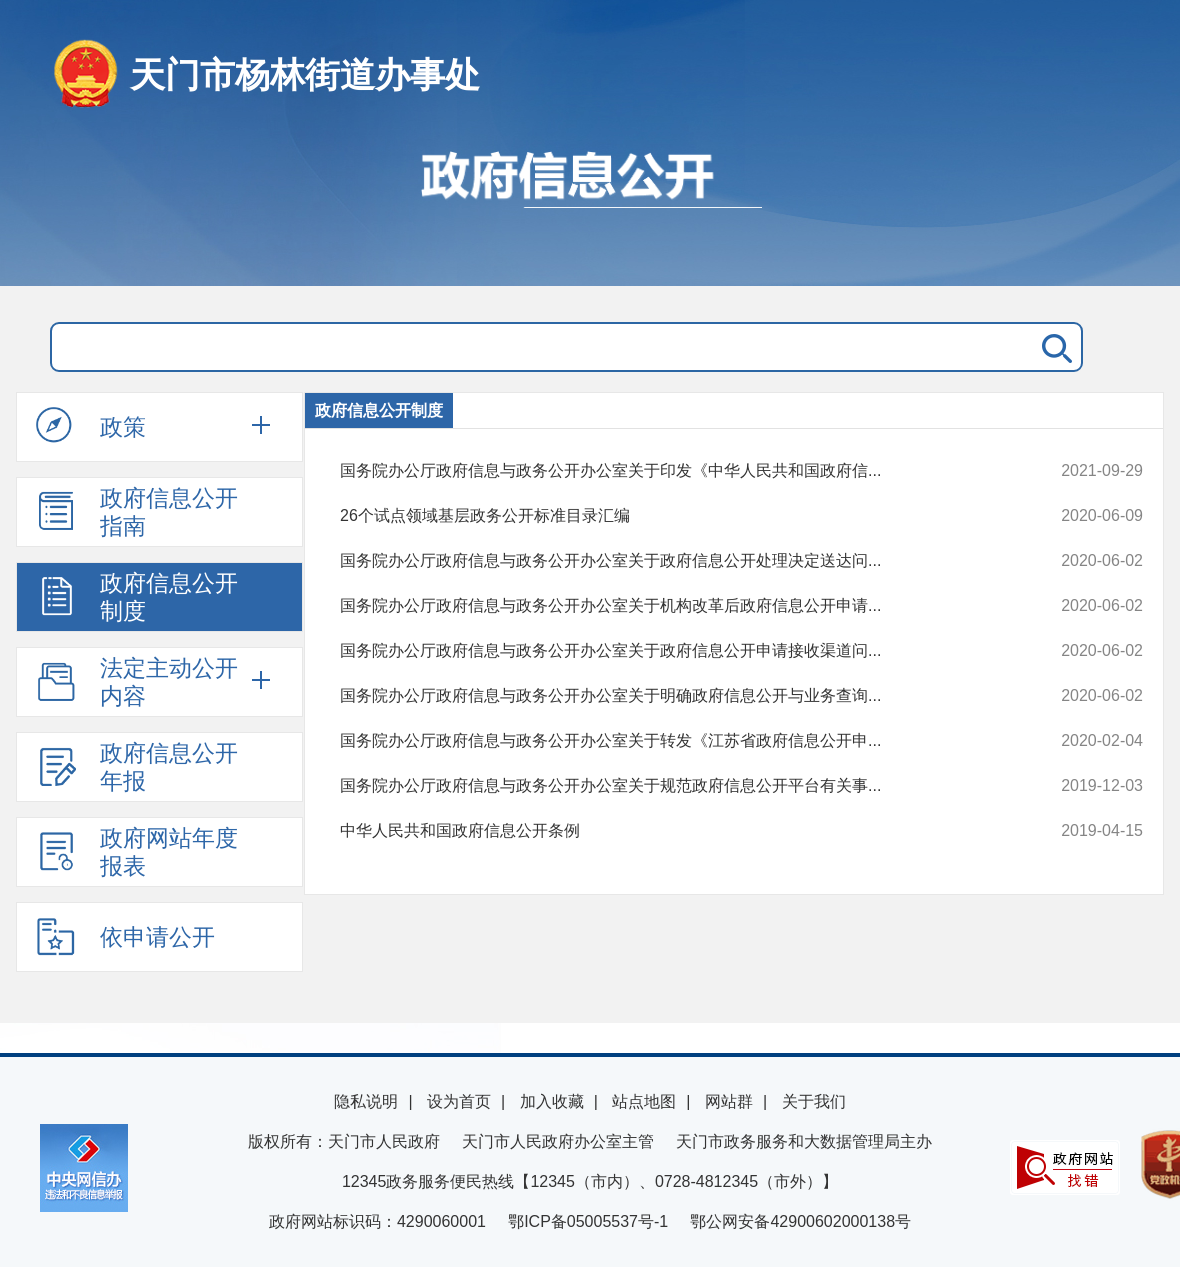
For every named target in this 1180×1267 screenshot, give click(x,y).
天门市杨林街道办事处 (305, 74)
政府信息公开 (590, 208)
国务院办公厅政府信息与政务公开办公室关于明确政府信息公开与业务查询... (665, 696)
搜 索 (1053, 347)
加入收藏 (552, 1101)
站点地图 (644, 1101)
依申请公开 (125, 936)
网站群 (729, 1101)
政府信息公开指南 (137, 512)
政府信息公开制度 (137, 597)
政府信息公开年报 (137, 767)
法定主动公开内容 (137, 682)
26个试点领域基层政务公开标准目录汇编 (665, 516)
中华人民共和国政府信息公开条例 (665, 831)
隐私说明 (366, 1101)
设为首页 (459, 1101)
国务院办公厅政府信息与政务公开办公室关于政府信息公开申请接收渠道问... (665, 651)
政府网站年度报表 (137, 852)
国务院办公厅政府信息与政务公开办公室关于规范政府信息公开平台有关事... (665, 786)
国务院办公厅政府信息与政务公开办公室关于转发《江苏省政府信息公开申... (665, 741)
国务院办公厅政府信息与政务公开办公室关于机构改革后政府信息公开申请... (665, 606)
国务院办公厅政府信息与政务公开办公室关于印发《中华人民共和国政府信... (665, 471)
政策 (91, 426)
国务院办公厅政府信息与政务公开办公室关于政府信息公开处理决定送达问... (665, 561)
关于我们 (814, 1101)
